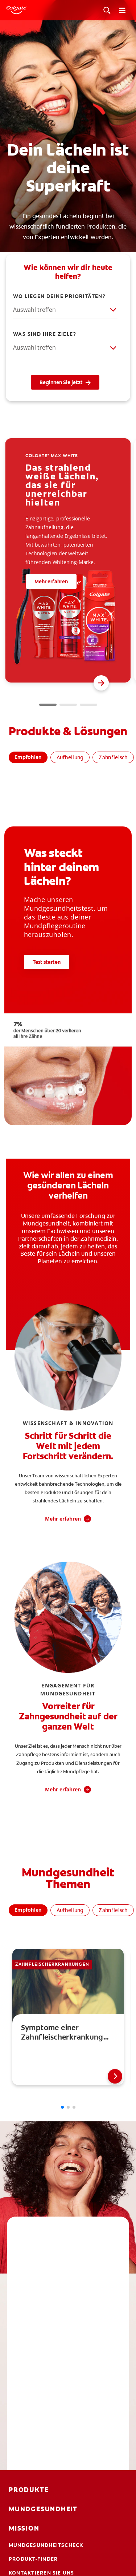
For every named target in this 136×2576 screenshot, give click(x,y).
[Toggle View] (107, 10)
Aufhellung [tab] (70, 757)
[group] (68, 560)
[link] (68, 2017)
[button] (101, 683)
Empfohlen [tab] (28, 757)
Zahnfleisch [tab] (113, 757)
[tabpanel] (68, 798)
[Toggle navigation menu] (122, 10)
